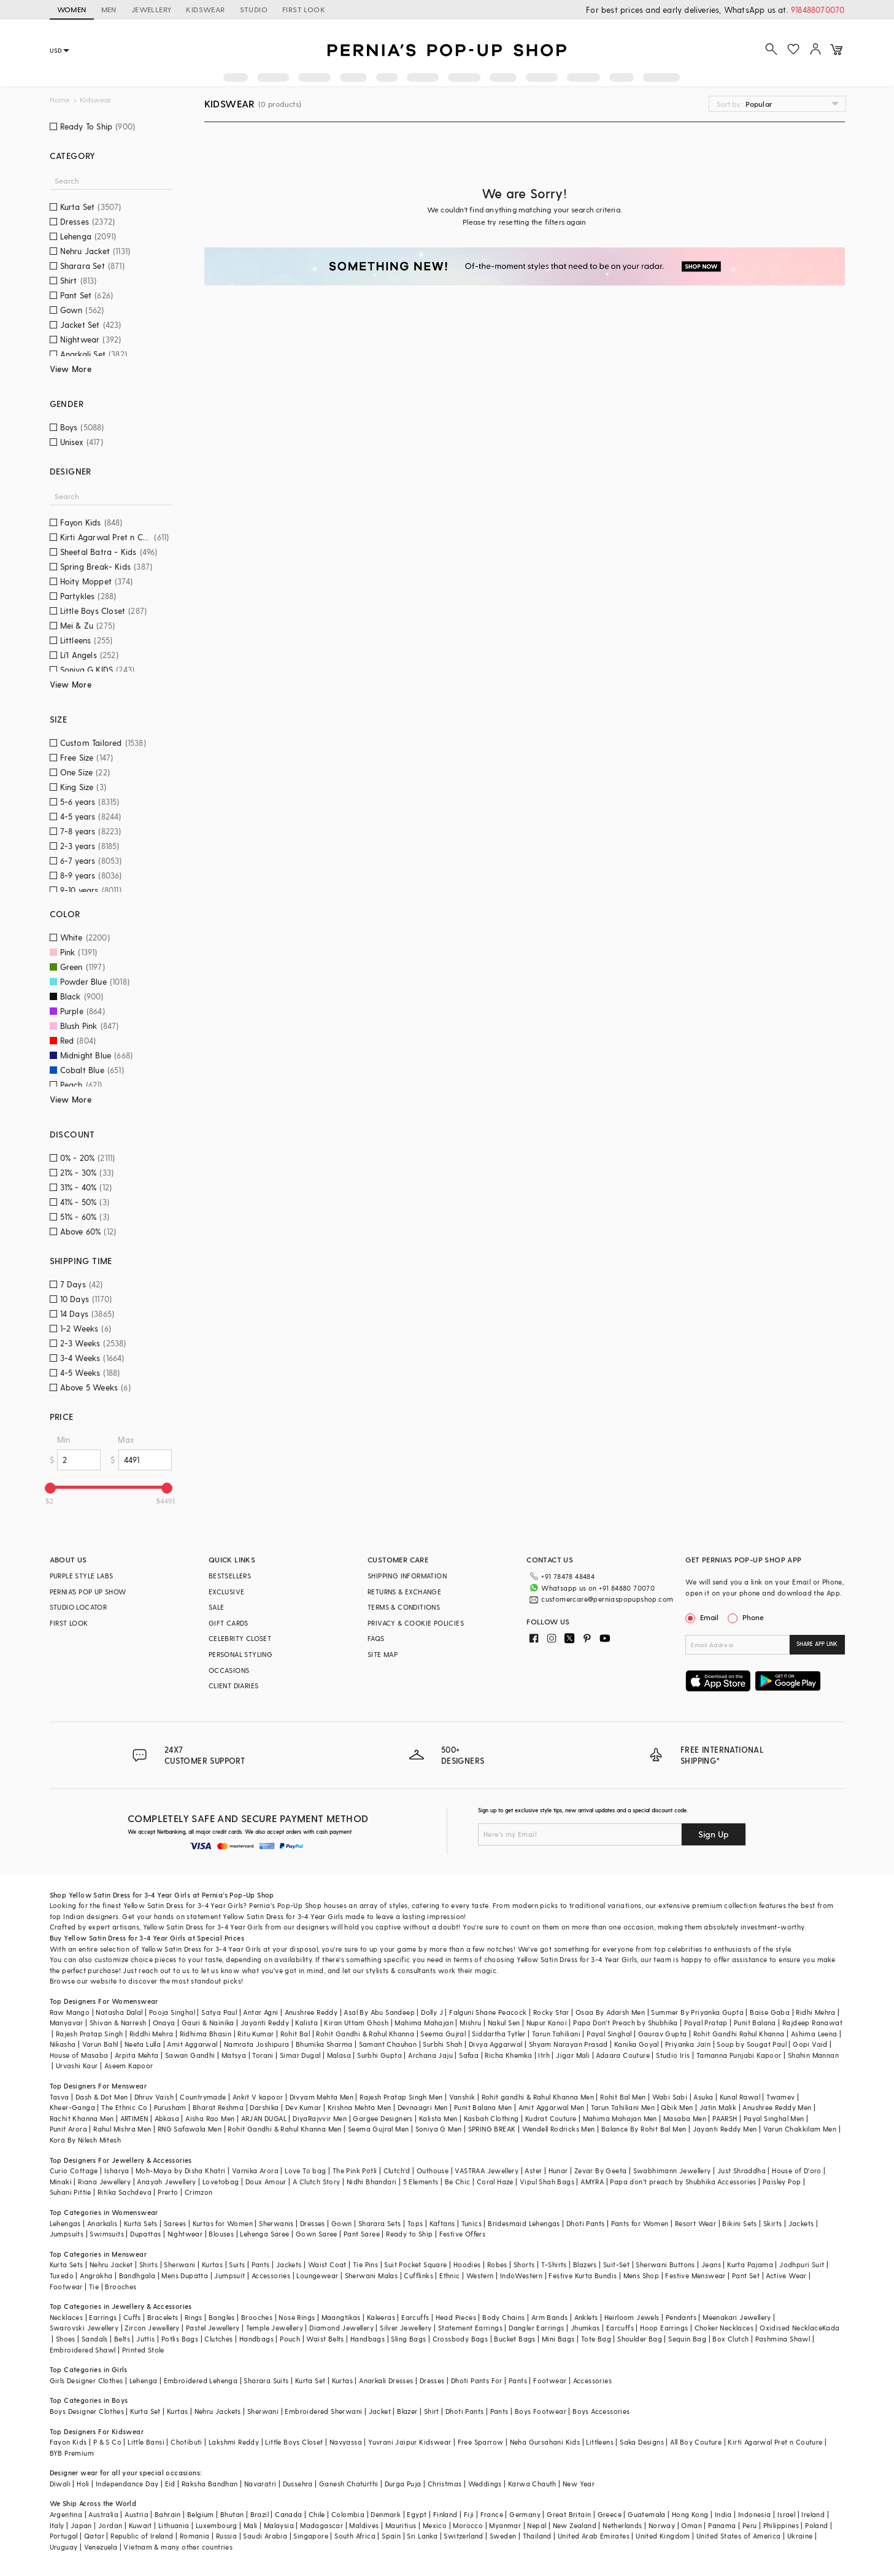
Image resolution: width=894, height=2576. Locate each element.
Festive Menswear (695, 2275)
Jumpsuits (67, 2234)
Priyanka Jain (688, 2044)
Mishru (470, 2023)
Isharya (116, 2170)
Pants (261, 2264)
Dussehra (298, 2484)
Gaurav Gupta (662, 2034)
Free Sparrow (481, 2442)
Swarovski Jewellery (84, 2328)
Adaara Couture (623, 2055)
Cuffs (132, 2317)
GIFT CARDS (229, 1623)
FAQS (376, 1638)
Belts (122, 2339)
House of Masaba (79, 2055)
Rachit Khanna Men (82, 2118)
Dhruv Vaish (154, 2097)
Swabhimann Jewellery (672, 2170)
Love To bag (305, 2170)
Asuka (703, 2097)
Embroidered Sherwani (323, 2411)
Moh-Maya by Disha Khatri (181, 2170)
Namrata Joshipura (257, 2044)
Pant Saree (362, 2234)
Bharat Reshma (218, 2107)
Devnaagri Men (423, 2107)
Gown (341, 2223)
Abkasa (167, 2118)
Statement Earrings (470, 2328)
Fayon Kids (68, 2442)
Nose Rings (297, 2317)
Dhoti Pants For (477, 2380)
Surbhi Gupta (379, 2055)
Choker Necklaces (724, 2328)
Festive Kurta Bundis (583, 2275)
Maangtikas (341, 2317)
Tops (415, 2223)
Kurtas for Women (223, 2223)
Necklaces (66, 2317)
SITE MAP (383, 1654)
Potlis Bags (179, 2339)
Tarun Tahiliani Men (623, 2107)
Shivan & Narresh (118, 2023)
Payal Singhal (609, 2034)
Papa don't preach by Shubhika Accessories (683, 2182)
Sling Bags (408, 2339)
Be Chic (458, 2182)
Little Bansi (146, 2442)
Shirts (148, 2264)
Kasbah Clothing (491, 2118)
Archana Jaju (430, 2055)
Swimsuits (107, 2234)
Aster (533, 2170)
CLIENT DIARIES (234, 1686)
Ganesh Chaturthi (348, 2484)
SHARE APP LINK (817, 1643)
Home (60, 100)
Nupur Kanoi (546, 2023)
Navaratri (260, 2484)
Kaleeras (381, 2317)
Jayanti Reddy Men (725, 2129)
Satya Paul (219, 2012)
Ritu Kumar (255, 2034)
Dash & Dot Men (101, 2097)
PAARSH (724, 2118)
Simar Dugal (300, 2055)
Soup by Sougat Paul (752, 2044)
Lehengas (65, 2223)
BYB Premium (72, 2453)
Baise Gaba (770, 2012)
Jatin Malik (717, 2107)
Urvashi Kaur (77, 2066)
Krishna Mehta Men (359, 2107)
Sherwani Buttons (665, 2264)
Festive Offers (462, 2234)
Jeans (711, 2264)
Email (703, 1617)
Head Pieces (456, 2317)
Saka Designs (642, 2442)
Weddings (485, 2484)
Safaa (469, 2055)
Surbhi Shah (442, 2044)
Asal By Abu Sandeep (379, 2012)
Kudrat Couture (551, 2118)
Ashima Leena (814, 2034)
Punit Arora (68, 2129)
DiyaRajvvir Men (320, 2118)
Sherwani (179, 2264)
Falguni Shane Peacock (487, 2012)
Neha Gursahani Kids (545, 2442)
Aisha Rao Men (209, 2118)
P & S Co (107, 2442)
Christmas (445, 2484)
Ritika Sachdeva (125, 2192)
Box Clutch (730, 2339)
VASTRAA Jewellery (486, 2170)
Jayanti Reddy (265, 2023)
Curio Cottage (74, 2170)
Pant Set (746, 2275)
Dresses (312, 2223)
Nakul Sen (504, 2023)
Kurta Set (310, 2380)
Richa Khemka (508, 2055)
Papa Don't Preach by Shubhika (625, 2023)
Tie (94, 2287)
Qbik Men (677, 2107)
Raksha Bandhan (210, 2484)
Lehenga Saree (264, 2234)
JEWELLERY (151, 9)
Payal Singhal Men (774, 2118)
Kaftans (442, 2223)
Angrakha (96, 2275)
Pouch (290, 2339)
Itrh (544, 2055)
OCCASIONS (229, 1670)
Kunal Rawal (740, 2097)
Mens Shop (641, 2275)
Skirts (772, 2223)
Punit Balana (755, 2023)
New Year (579, 2484)
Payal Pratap (706, 2023)
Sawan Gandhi (190, 2055)
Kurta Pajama (750, 2264)
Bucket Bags (514, 2339)
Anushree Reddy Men (776, 2107)
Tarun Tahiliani (556, 2034)
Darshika (264, 2107)
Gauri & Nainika (208, 2023)
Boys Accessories (601, 2411)
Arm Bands (549, 2317)
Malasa (339, 2055)
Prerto (168, 2192)
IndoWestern (521, 2275)
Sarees (175, 2223)
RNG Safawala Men (190, 2129)
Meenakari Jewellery (737, 2317)
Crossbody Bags (460, 2339)
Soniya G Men (438, 2129)
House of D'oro (797, 2170)
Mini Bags (558, 2339)
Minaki (61, 2182)
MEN (109, 9)
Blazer (407, 2411)
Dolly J (432, 2012)
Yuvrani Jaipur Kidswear (409, 2442)
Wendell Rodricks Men (558, 2129)
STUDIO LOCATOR (78, 1607)
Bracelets (163, 2317)
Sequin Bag (687, 2339)
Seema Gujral (443, 2034)
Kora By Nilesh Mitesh (85, 2140)
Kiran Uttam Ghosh (356, 2023)
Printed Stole (143, 2350)
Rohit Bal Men (622, 2097)
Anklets (586, 2317)
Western (480, 2275)
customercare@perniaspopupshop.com (607, 1599)
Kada (831, 2328)
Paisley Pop (782, 2182)
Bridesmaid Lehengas (524, 2223)
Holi (83, 2484)
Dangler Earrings (536, 2328)
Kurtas (212, 2264)
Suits (237, 2264)
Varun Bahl (100, 2044)
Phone (752, 1617)
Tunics (471, 2223)
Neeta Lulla (143, 2044)
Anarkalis (102, 2223)
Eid (170, 2484)
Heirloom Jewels (632, 2317)
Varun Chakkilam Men (800, 2129)
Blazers (585, 2264)
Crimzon (199, 2192)
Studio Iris (673, 2055)
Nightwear (185, 2234)
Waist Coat (327, 2264)
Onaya (164, 2023)
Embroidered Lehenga (201, 2380)
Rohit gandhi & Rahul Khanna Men (538, 2097)
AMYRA (592, 2182)
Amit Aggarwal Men (551, 2107)
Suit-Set (616, 2264)
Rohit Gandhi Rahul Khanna (739, 2034)
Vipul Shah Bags (547, 2182)
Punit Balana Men (483, 2107)
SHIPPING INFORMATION (407, 1576)
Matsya (234, 2055)
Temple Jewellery (274, 2328)
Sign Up (713, 1834)
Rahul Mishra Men (122, 2129)
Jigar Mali (573, 2055)
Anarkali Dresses (386, 2380)
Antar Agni (260, 2012)
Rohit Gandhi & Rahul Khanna (365, 2034)
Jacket (380, 2411)
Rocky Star (551, 2012)
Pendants (681, 2317)
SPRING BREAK (492, 2129)
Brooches (120, 2287)
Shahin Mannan (813, 2055)
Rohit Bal (295, 2034)
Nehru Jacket (111, 2264)
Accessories (271, 2275)
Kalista (306, 2023)
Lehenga (143, 2380)
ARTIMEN (134, 2118)
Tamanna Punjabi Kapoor (739, 2055)
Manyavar (66, 2023)
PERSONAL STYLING (240, 1654)
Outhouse (433, 2170)
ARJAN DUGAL (264, 2118)
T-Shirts (554, 2264)
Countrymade (203, 2097)
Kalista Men (438, 2118)
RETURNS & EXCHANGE (404, 1592)
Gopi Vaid (810, 2044)
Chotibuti (186, 2442)
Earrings (103, 2317)
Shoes (65, 2339)
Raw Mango (70, 2012)
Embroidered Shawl (83, 2350)
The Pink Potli (355, 2170)
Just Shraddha (741, 2170)
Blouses (221, 2234)
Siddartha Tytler (498, 2034)
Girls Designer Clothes (86, 2380)
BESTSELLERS (230, 1576)
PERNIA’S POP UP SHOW (88, 1592)
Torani (262, 2055)
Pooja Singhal (172, 2012)
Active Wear (786, 2275)
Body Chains (503, 2317)
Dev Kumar (303, 2107)
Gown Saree (316, 2234)
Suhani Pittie (70, 2192)
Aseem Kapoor (128, 2066)
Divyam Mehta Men (321, 2097)
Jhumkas (585, 2328)
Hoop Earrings (664, 2328)
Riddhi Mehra (151, 2034)
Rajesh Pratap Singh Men (401, 2097)
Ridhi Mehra (815, 2012)
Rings (193, 2317)
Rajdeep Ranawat (812, 2023)
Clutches (218, 2339)
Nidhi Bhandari (372, 2182)
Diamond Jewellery (341, 2328)
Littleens (600, 2442)
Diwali (60, 2484)
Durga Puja (403, 2484)
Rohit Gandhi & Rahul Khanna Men (284, 2129)
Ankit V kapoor (258, 2097)
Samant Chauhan (388, 2044)
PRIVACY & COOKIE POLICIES (416, 1623)
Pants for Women (640, 2223)
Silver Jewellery (405, 2328)
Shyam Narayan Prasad (568, 2044)
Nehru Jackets (218, 2411)
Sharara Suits (266, 2380)
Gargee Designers (382, 2118)
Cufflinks (418, 2275)
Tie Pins (365, 2264)
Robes (497, 2264)
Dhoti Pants (585, 2223)
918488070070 (817, 9)
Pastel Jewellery (212, 2328)
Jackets (801, 2223)
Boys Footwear (540, 2411)
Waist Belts (325, 2339)
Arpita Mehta (137, 2055)
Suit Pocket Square (415, 2264)
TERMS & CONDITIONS (404, 1607)
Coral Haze (495, 2182)
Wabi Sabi (670, 2097)
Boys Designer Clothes (87, 2411)
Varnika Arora (255, 2170)
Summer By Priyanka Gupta (697, 2012)
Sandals (95, 2339)
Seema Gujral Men (378, 2129)
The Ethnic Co (124, 2107)
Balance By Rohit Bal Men (644, 2129)
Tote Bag (596, 2339)
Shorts (524, 2264)
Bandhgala (137, 2275)
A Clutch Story (317, 2182)
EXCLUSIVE (227, 1592)
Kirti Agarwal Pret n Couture (775, 2442)
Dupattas (145, 2234)
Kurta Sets (141, 2223)
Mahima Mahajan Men (620, 2118)
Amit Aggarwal (192, 2044)
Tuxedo (62, 2275)
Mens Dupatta (184, 2275)
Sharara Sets (379, 2223)
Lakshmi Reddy (234, 2442)
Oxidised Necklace (791, 2328)
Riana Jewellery (104, 2182)
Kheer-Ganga (72, 2107)
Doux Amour (266, 2182)
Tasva (59, 2097)
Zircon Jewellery (152, 2328)
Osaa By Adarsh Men (610, 2012)
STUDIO (254, 9)
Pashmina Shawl (783, 2339)
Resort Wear (695, 2223)
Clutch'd (396, 2170)
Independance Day (127, 2484)
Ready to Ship (409, 2234)
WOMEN (72, 9)
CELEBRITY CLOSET (240, 1638)
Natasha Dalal (119, 2012)
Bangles (222, 2317)
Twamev (780, 2097)
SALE (217, 1607)
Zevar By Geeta (600, 2170)
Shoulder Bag (639, 2339)
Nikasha (63, 2044)
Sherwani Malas (371, 2275)
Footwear (66, 2287)
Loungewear (317, 2275)
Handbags (256, 2339)
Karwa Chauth (532, 2484)
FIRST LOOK (303, 9)
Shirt (431, 2411)
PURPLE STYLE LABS (82, 1576)
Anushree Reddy (311, 2012)
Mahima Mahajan (424, 2023)
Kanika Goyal (636, 2044)
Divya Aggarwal (496, 2044)
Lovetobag (220, 2182)
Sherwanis (276, 2223)
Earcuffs (415, 2317)
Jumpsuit (229, 2275)
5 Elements (421, 2182)
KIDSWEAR (205, 9)
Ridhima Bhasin (206, 2034)
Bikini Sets (739, 2223)
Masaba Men (684, 2118)
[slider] (50, 1488)
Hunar (558, 2170)
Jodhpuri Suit (801, 2264)
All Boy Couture (696, 2442)
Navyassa (345, 2442)
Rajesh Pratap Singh (89, 2034)
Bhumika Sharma (324, 2044)
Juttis (145, 2339)
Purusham (170, 2107)
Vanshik (462, 2097)
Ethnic (449, 2275)
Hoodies (467, 2264)
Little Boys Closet (294, 2442)
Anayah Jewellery (166, 2182)
